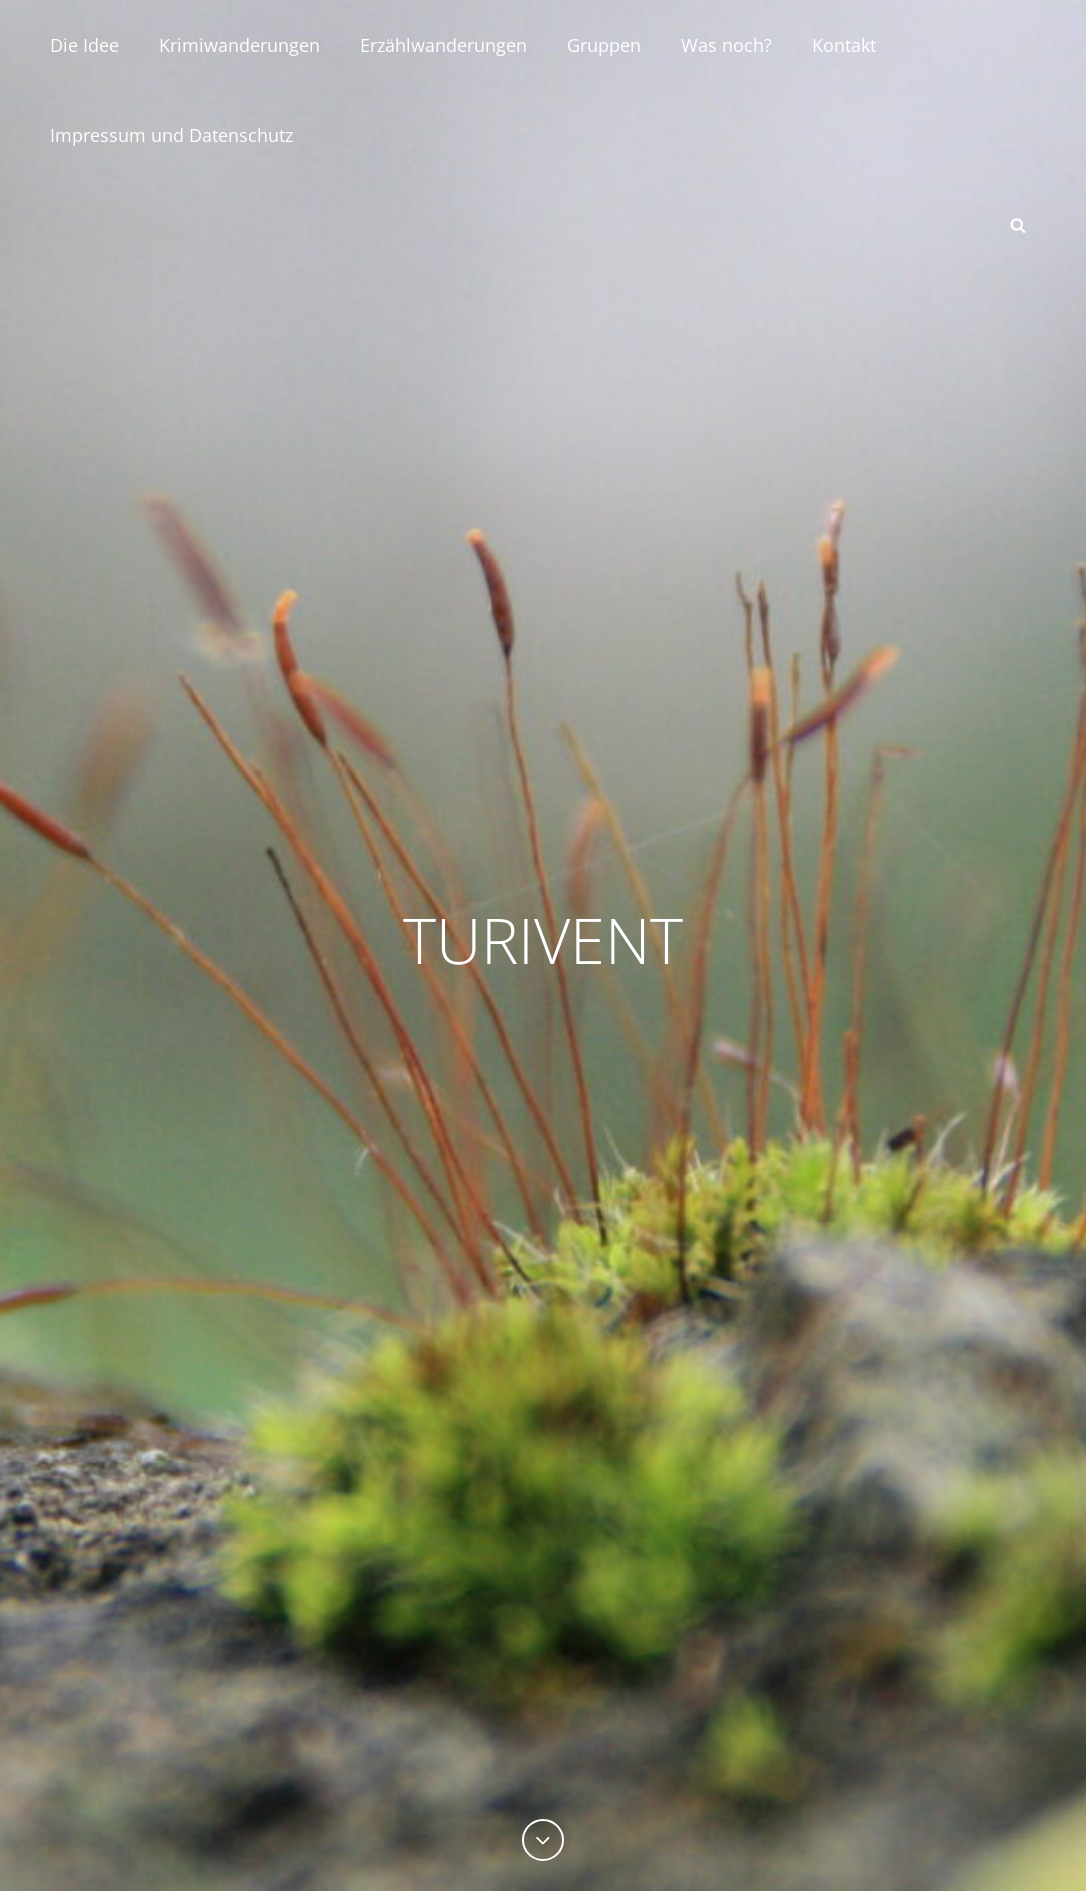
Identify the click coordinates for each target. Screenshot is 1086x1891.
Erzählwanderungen (443, 45)
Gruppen (604, 45)
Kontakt (844, 45)
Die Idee (84, 45)
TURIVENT (543, 937)
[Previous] (543, 1840)
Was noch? (726, 45)
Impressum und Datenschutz (171, 135)
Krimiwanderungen (239, 45)
